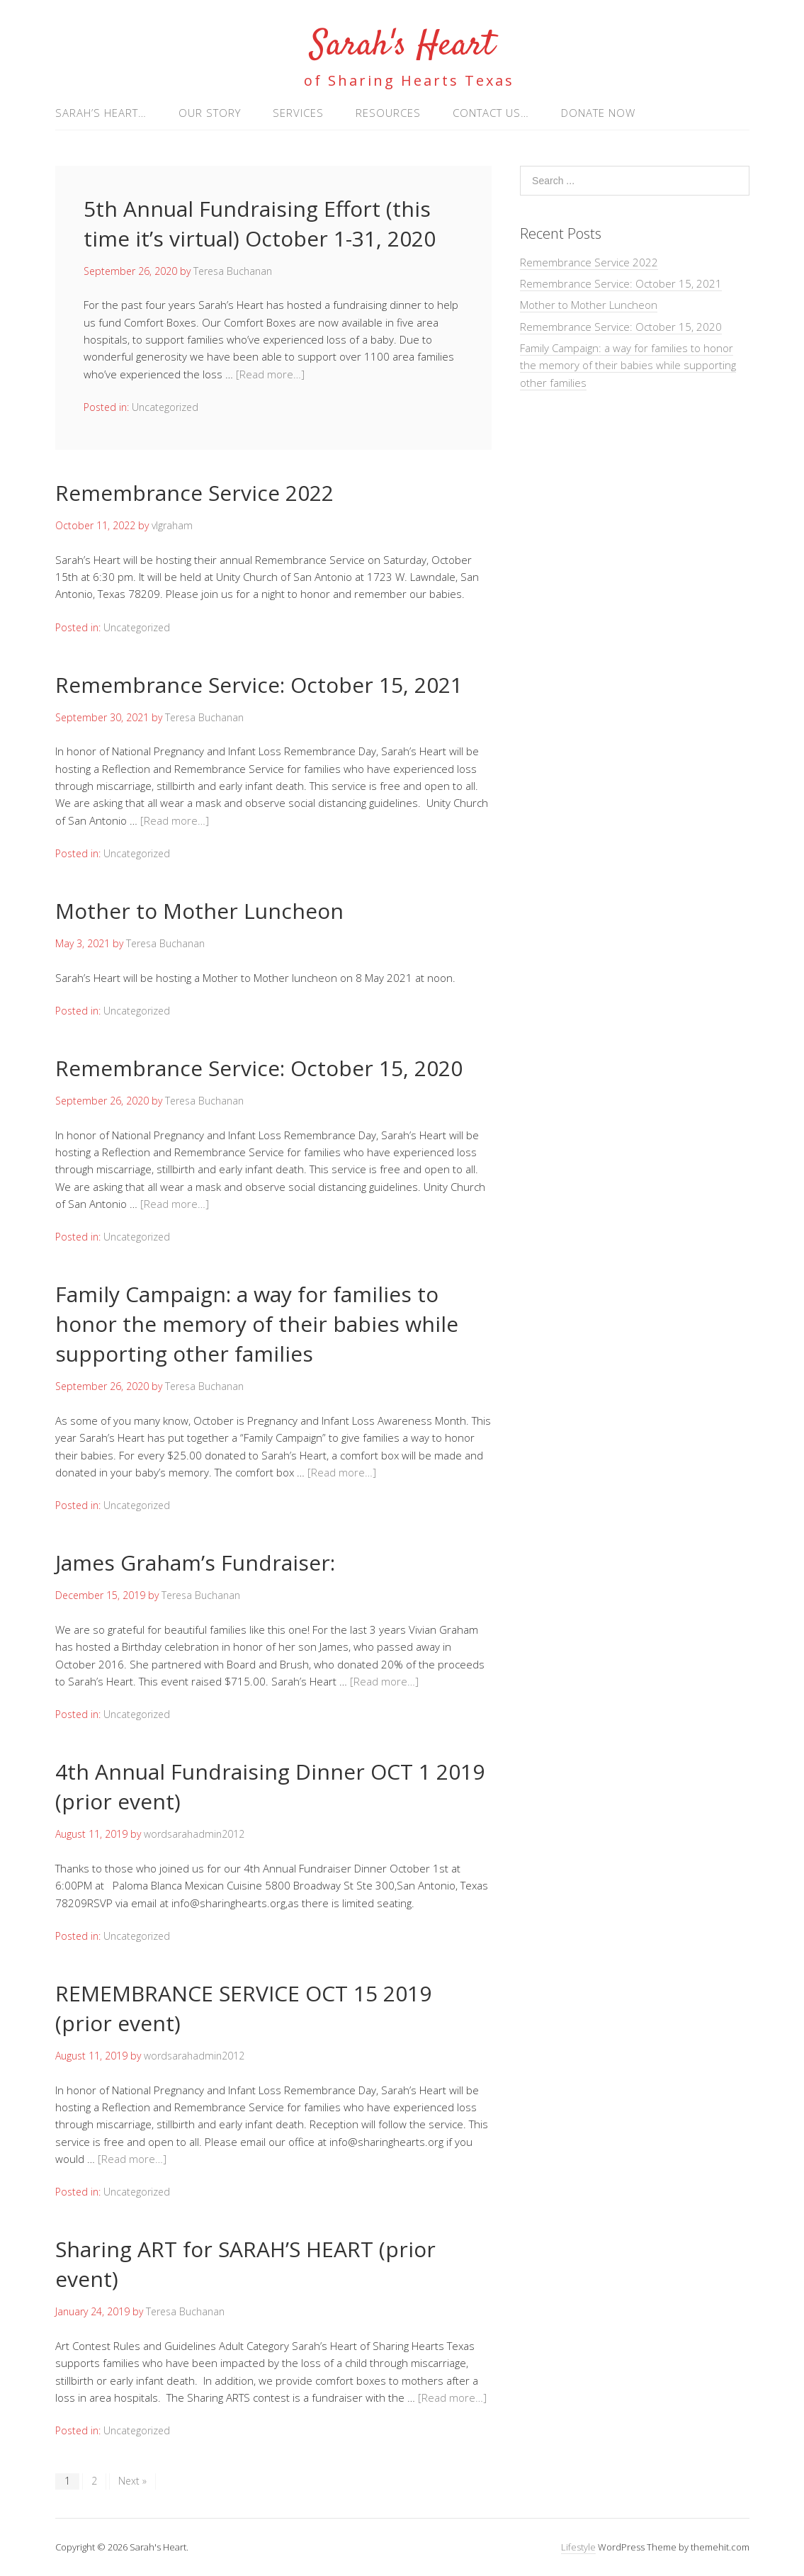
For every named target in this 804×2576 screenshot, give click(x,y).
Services (298, 113)
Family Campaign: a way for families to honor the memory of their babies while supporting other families (256, 1323)
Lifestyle (578, 2547)
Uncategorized (165, 407)
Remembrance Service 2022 (194, 492)
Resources (388, 113)
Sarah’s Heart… (101, 113)
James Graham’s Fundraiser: (195, 1562)
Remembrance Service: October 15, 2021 (259, 684)
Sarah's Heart (402, 46)
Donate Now (598, 113)
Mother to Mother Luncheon (199, 910)
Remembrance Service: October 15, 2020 (259, 1068)
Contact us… (491, 113)
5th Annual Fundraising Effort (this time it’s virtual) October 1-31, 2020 (260, 223)
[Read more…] (270, 374)
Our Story (210, 113)
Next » (132, 2480)
